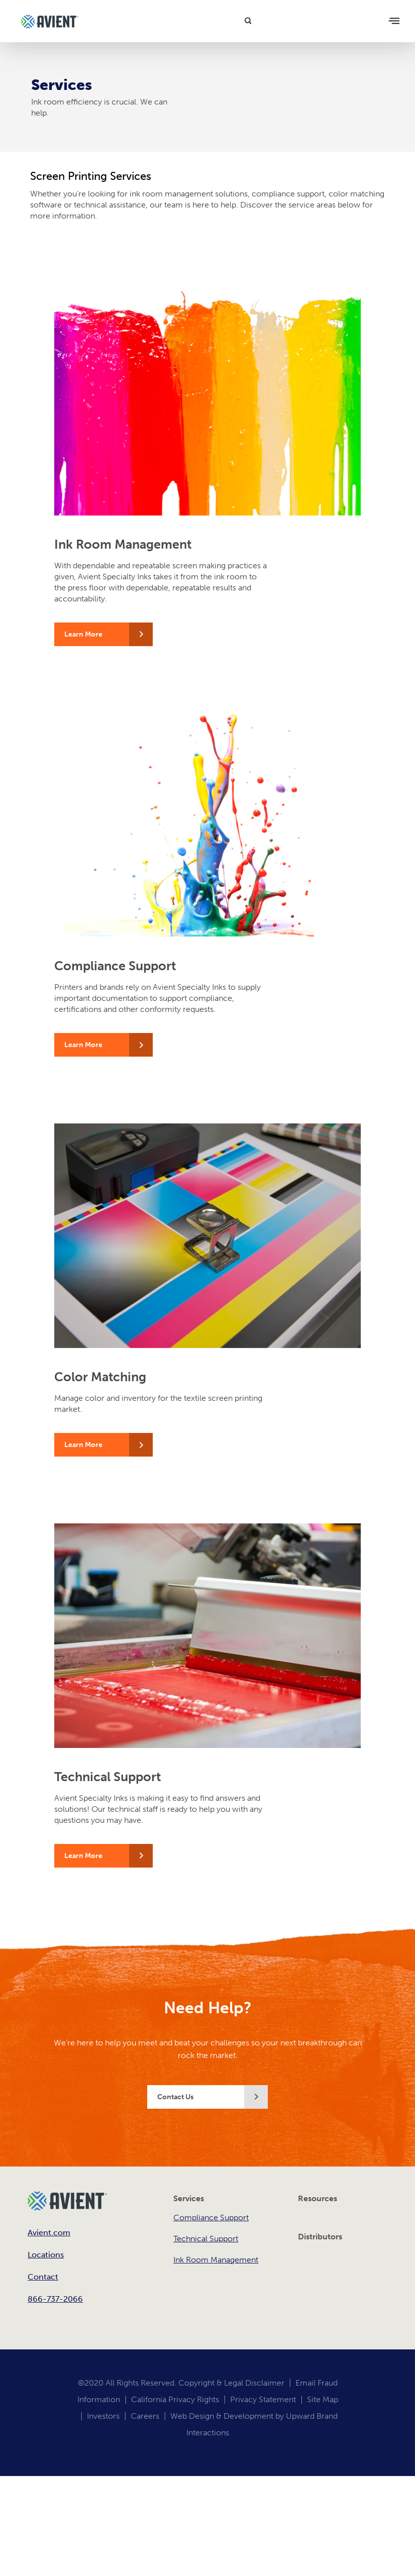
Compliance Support (211, 2217)
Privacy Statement (263, 2399)
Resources (317, 2198)
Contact (43, 2277)
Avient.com (49, 2232)
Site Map (322, 2399)
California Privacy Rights (175, 2399)
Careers (145, 2416)
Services (188, 2198)
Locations (46, 2254)
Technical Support (205, 2238)
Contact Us (175, 2097)
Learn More (83, 634)
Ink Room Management (215, 2259)
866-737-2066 (55, 2299)
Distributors (320, 2236)
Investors (103, 2416)
